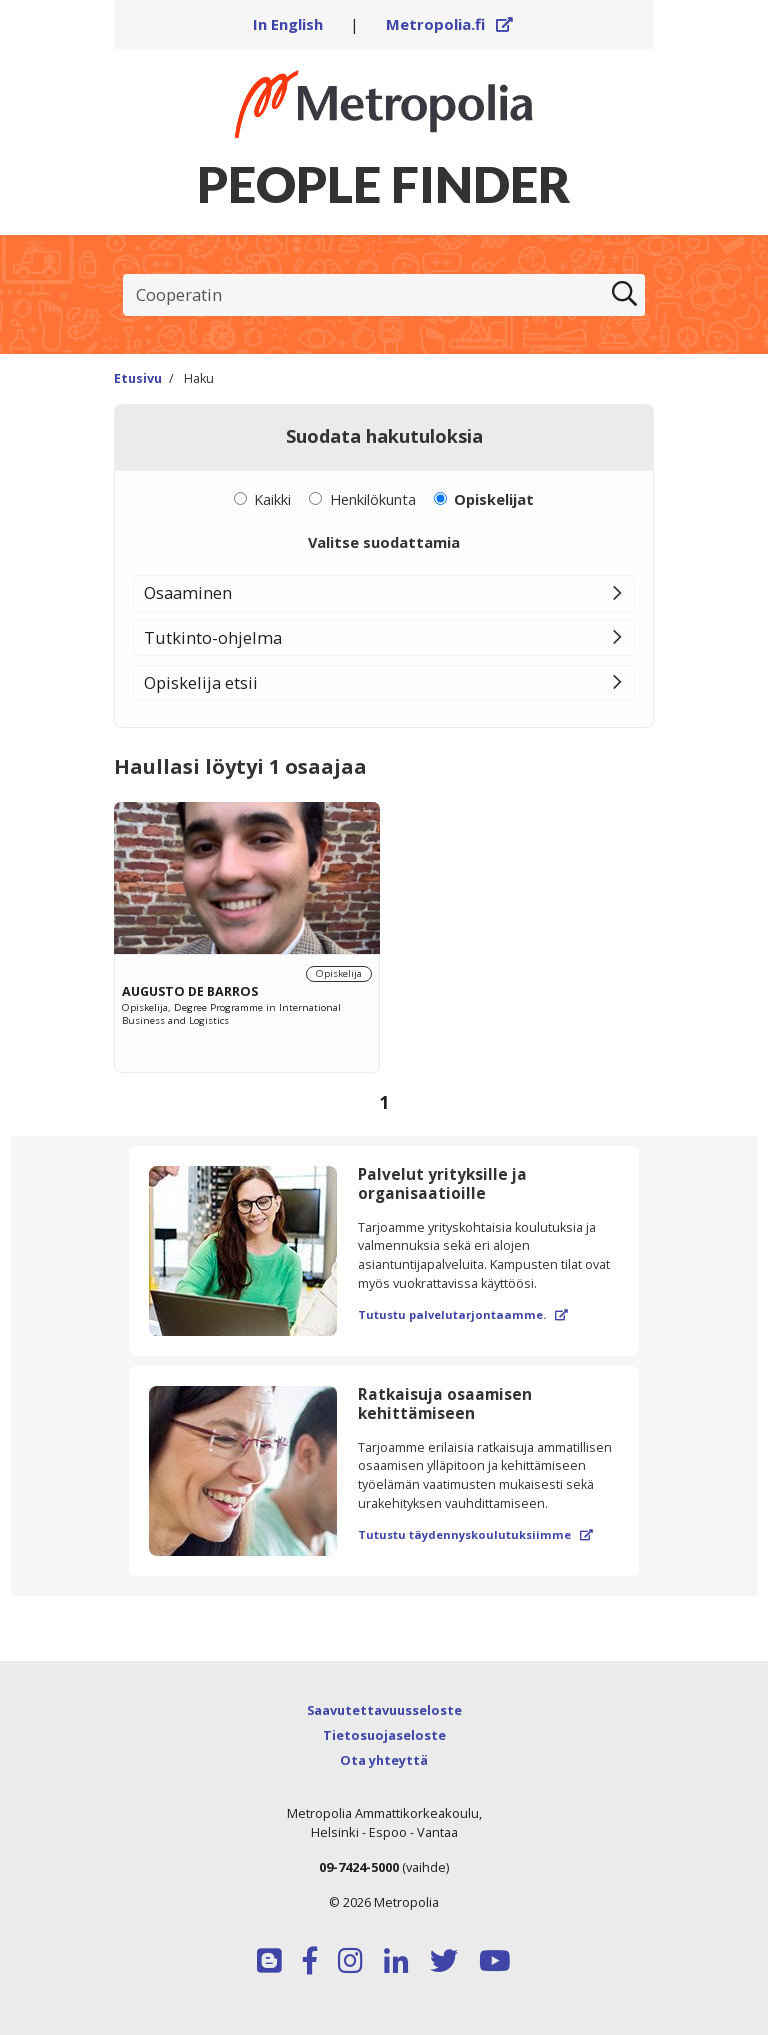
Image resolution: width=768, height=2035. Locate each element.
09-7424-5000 (359, 1867)
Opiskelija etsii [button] (201, 682)
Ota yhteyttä (384, 1760)
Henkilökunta (373, 499)
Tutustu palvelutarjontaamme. (463, 1314)
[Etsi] (624, 295)
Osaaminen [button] (188, 592)
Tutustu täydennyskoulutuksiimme (475, 1534)
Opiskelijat (494, 499)
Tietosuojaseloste (384, 1735)
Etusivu (138, 378)
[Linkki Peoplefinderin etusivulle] (384, 104)
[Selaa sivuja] (384, 1103)
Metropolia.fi (450, 24)
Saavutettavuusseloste (384, 1710)
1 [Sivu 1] (384, 1102)
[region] (384, 963)
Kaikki (272, 499)
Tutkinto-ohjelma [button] (213, 637)
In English (288, 24)
